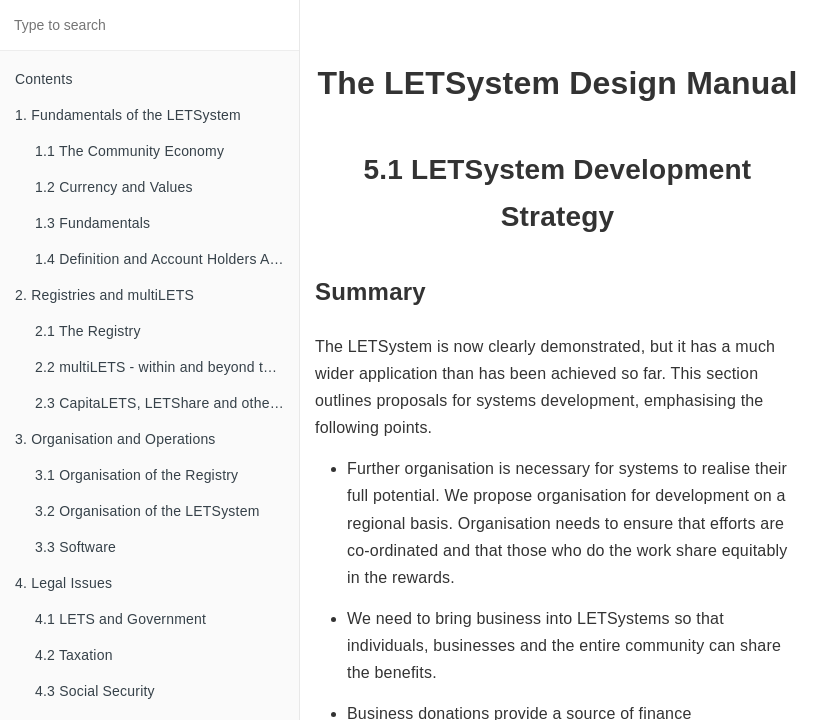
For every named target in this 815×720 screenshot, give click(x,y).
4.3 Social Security (95, 691)
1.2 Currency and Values (114, 187)
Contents (44, 79)
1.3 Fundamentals (92, 223)
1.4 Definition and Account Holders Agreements (167, 259)
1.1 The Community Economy (129, 151)
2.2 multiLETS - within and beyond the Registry (167, 367)
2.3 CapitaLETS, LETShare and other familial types (167, 403)
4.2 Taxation (74, 655)
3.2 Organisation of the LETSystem (147, 511)
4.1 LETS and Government (120, 619)
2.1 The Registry (88, 331)
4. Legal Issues (63, 583)
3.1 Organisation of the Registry (136, 475)
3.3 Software (75, 547)
